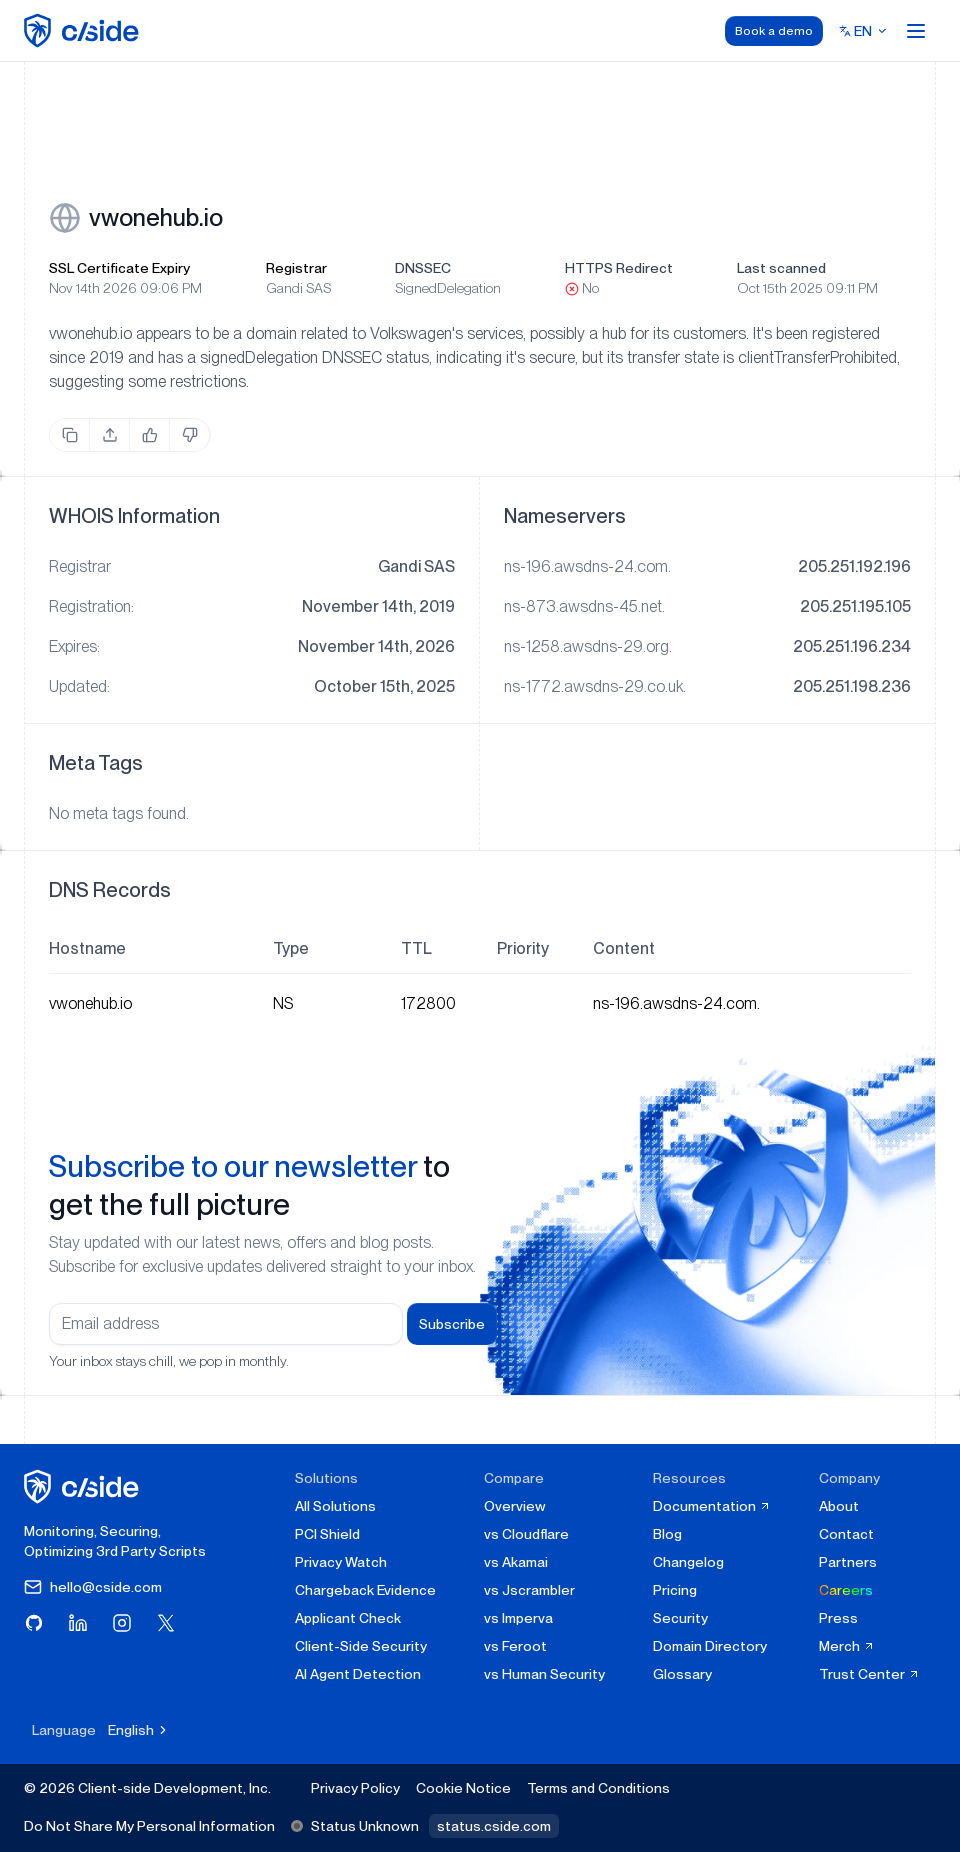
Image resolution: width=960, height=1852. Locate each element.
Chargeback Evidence (365, 1590)
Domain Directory (710, 1646)
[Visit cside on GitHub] (34, 1623)
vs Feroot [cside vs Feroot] (515, 1646)
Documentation (712, 1506)
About (839, 1506)
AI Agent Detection (358, 1674)
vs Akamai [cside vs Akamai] (516, 1562)
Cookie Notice (463, 1788)
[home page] (84, 30)
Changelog (688, 1562)
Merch (847, 1646)
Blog (667, 1534)
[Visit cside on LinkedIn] (78, 1623)
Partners (848, 1562)
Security (680, 1618)
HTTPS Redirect (619, 268)
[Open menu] (916, 31)
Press (838, 1618)
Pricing (675, 1590)
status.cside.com (494, 1826)
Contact (846, 1534)
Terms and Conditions (598, 1788)
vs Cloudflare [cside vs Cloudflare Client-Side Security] (526, 1534)
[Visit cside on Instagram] (122, 1623)
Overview (515, 1506)
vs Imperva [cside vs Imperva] (518, 1618)
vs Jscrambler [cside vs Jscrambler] (529, 1590)
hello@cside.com (93, 1587)
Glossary (682, 1674)
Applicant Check (348, 1618)
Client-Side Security (361, 1646)
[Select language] (863, 31)
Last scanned (781, 268)
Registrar (296, 268)
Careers (846, 1590)
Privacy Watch (341, 1562)
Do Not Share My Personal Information (149, 1826)
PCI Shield (327, 1534)
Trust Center (869, 1674)
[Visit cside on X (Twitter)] (166, 1623)
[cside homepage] (84, 1486)
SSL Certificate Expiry (119, 268)
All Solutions (335, 1506)
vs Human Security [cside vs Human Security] (544, 1674)
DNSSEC (423, 268)
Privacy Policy (355, 1788)
